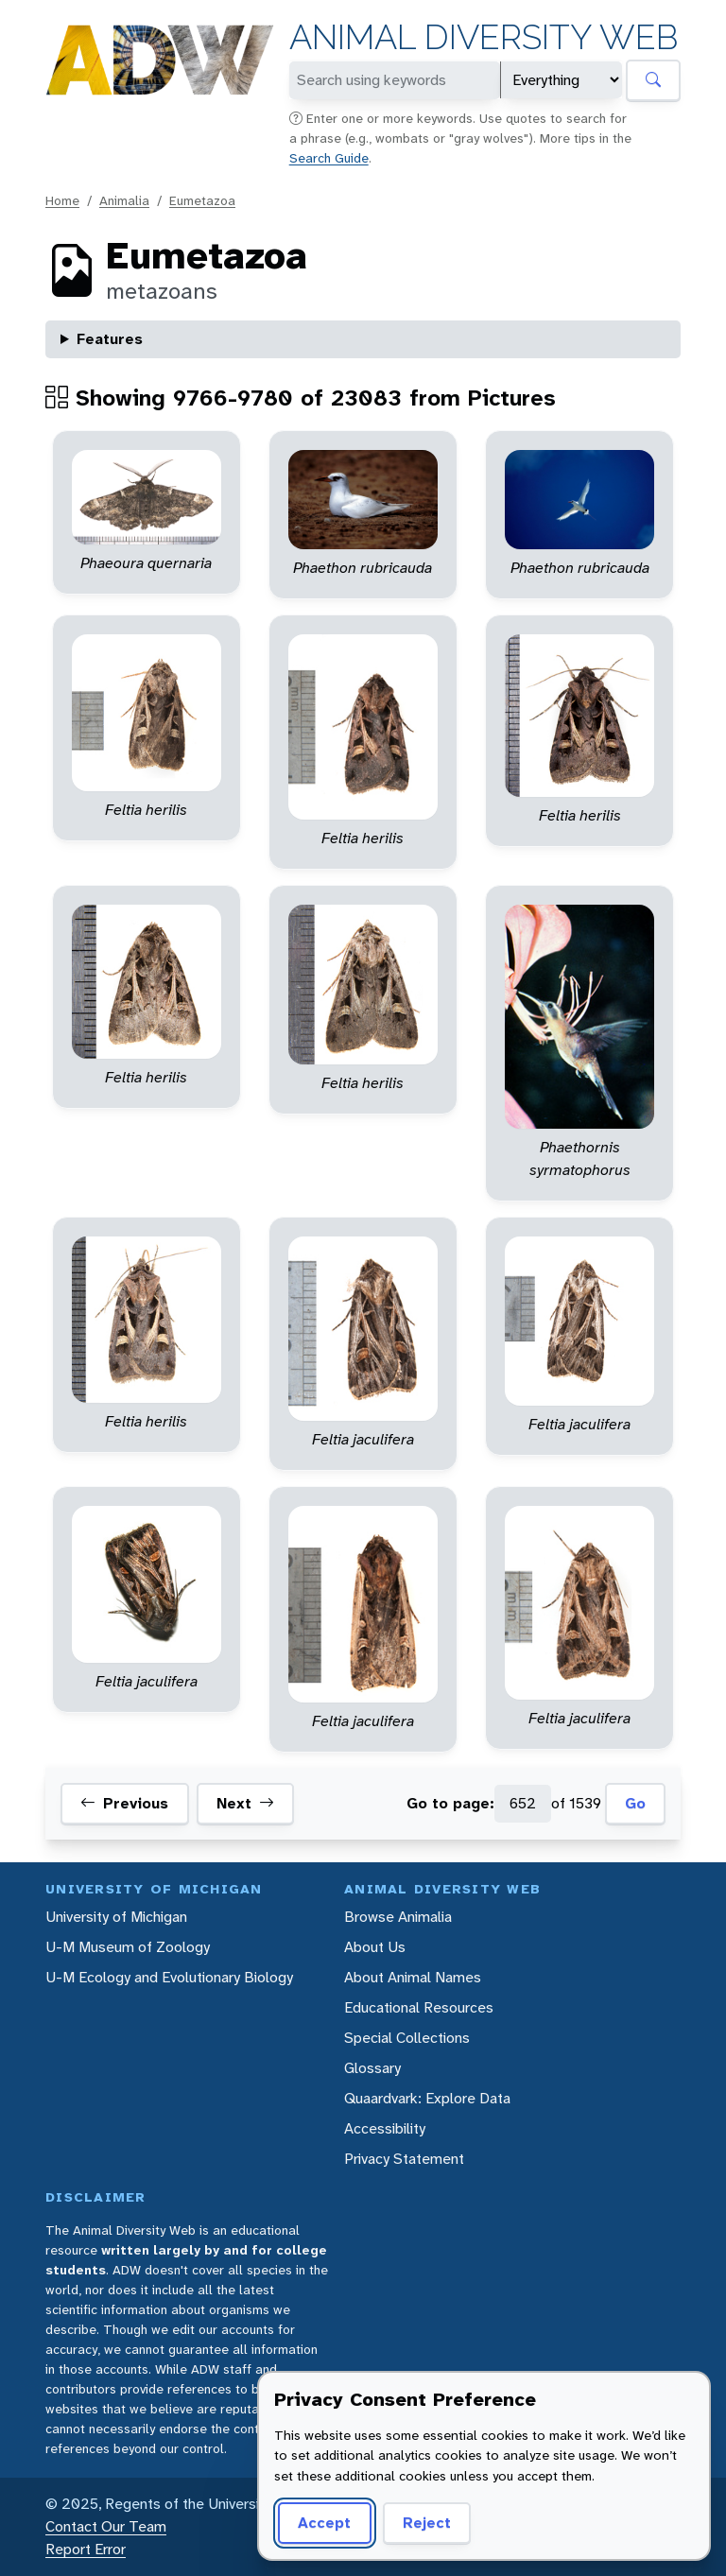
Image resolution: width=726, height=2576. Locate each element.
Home (62, 200)
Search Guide (329, 157)
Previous (124, 1803)
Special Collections (407, 2038)
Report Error (85, 2549)
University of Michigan (116, 1917)
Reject (427, 2523)
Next (245, 1803)
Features (110, 339)
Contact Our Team (105, 2526)
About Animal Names (412, 1977)
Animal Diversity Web (483, 37)
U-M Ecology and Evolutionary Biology (169, 1977)
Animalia (124, 200)
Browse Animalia (398, 1917)
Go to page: (450, 1803)
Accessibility (384, 2128)
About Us (375, 1947)
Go (635, 1803)
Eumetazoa (202, 200)
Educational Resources (418, 2007)
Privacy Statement (404, 2159)
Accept (324, 2523)
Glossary (372, 2068)
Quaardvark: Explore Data (427, 2098)
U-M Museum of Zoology (127, 1947)
